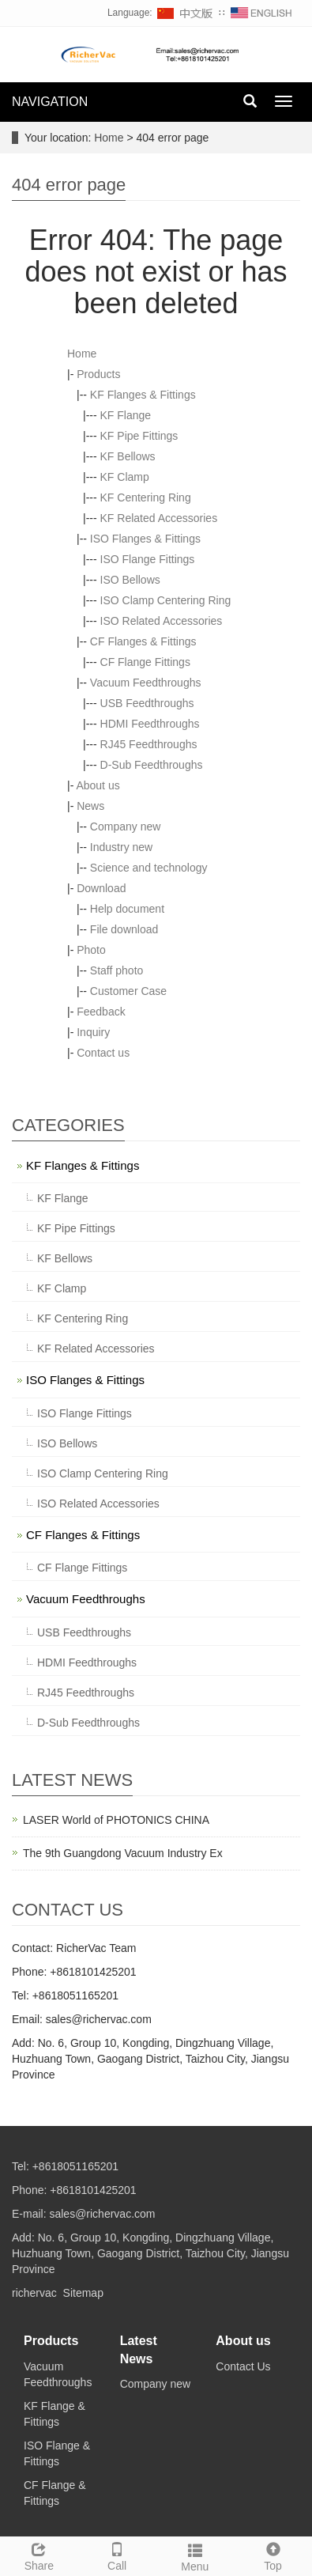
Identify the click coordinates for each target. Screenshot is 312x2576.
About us (97, 785)
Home (108, 137)
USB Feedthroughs (147, 703)
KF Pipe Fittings (139, 435)
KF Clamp (124, 477)
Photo (91, 950)
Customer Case (128, 991)
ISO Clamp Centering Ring (165, 600)
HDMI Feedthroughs (150, 723)
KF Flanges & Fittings (143, 394)
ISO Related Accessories (161, 621)
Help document (127, 908)
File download (124, 929)
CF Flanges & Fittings (143, 641)
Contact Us (243, 2366)
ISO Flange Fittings (147, 559)
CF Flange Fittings (145, 662)
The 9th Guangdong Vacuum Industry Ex (123, 1853)
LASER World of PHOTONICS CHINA (116, 1820)
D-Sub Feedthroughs (151, 764)
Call (117, 2554)
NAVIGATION (50, 101)
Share (39, 2554)
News (90, 806)
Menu (195, 2555)
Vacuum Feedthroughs (145, 682)
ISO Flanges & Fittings (145, 538)
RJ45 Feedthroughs (148, 744)
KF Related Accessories (159, 518)
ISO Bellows (130, 579)
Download (101, 888)
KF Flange (126, 415)
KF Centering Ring (145, 497)
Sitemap (83, 2293)
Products (98, 374)
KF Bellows (128, 456)
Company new (125, 826)
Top (273, 2554)
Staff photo (116, 970)
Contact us (103, 1052)
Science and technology (149, 867)
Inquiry (93, 1032)
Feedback (101, 1011)
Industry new (121, 847)
